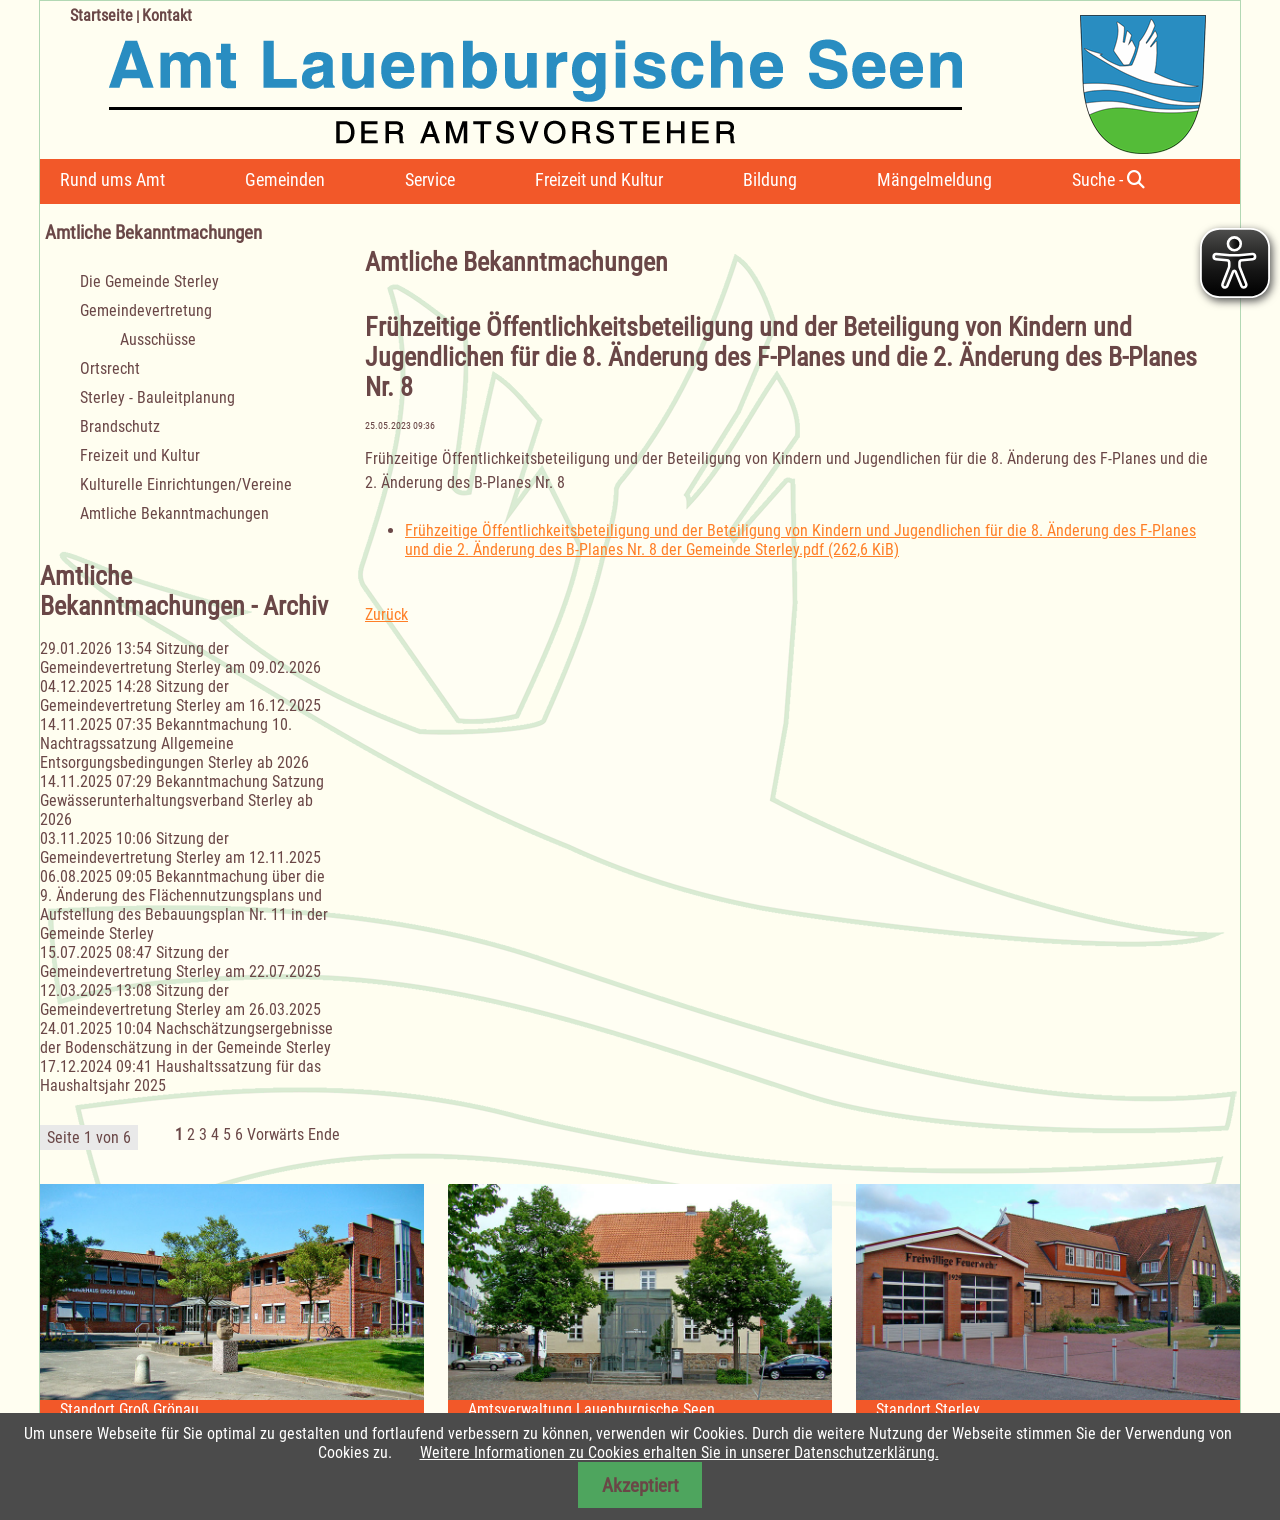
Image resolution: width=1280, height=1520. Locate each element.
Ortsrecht (110, 368)
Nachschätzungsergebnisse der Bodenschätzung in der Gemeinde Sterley (186, 1038)
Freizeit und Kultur (599, 179)
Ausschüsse (158, 339)
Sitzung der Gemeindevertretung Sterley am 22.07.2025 (180, 962)
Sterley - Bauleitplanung (157, 397)
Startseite (101, 15)
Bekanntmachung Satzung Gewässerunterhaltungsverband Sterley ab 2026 (182, 800)
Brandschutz (120, 426)
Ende (324, 1134)
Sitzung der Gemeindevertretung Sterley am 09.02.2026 (180, 658)
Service (430, 179)
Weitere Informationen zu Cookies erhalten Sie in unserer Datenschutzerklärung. (679, 1452)
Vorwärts (275, 1134)
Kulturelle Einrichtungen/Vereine (186, 484)
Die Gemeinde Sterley (149, 281)
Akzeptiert (640, 1485)
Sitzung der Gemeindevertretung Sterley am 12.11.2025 (180, 848)
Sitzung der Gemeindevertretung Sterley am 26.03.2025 (180, 1000)
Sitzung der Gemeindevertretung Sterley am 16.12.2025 (180, 696)
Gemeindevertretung (146, 310)
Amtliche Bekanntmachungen (174, 513)
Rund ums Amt (112, 179)
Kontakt (167, 15)
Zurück (386, 614)
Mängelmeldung (934, 179)
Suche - (1108, 179)
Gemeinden (285, 179)
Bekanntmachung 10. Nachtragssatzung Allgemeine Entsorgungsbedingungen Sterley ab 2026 (174, 743)
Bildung (770, 179)
